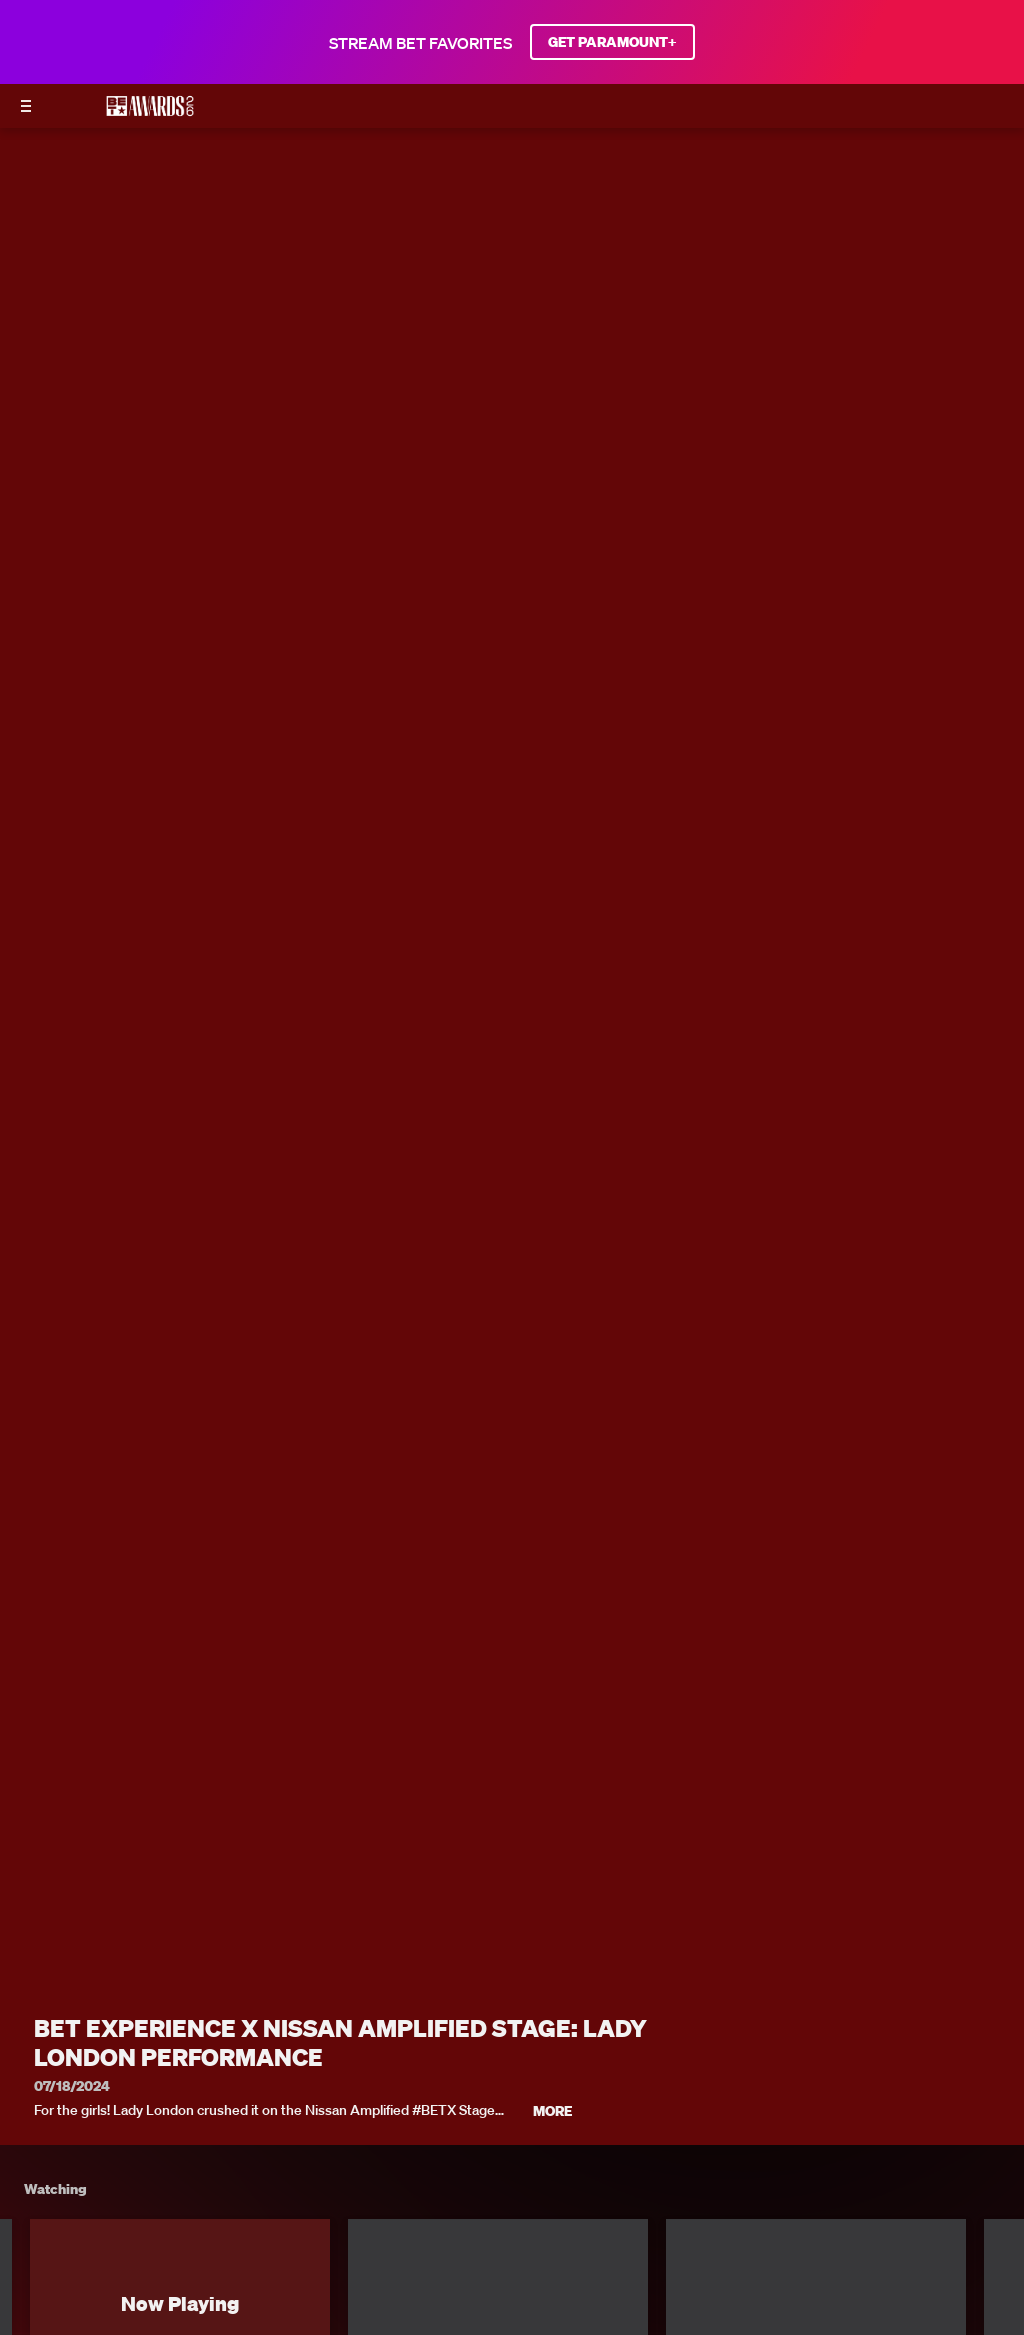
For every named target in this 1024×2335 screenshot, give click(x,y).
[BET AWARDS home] (150, 112)
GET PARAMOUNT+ (612, 42)
